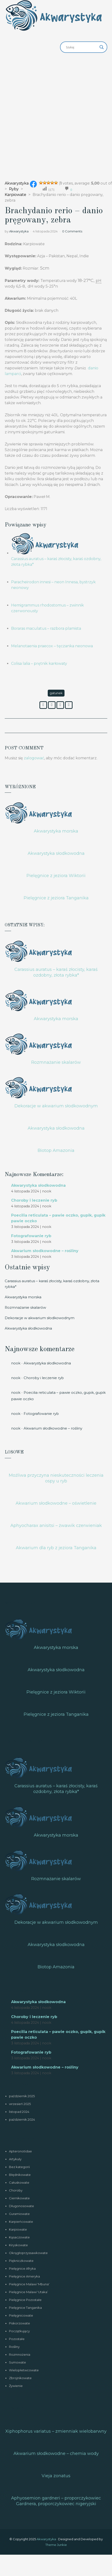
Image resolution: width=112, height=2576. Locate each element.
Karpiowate (15, 194)
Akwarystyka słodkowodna (56, 853)
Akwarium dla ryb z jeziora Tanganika (56, 1547)
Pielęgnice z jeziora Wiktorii (56, 875)
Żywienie (16, 2386)
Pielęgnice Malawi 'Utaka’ (28, 2292)
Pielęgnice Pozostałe (25, 2300)
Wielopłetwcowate (24, 2370)
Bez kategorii (19, 2167)
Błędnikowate (20, 2175)
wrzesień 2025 (20, 2104)
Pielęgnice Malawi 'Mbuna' (29, 2284)
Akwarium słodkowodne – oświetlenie (56, 1503)
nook (15, 1363)
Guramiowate (19, 2214)
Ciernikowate (19, 2198)
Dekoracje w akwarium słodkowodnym (56, 1106)
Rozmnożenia (19, 2354)
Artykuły (15, 2159)
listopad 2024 (19, 2112)
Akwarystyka (17, 183)
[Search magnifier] (101, 47)
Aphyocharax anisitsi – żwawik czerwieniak (56, 1525)
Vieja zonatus (56, 2475)
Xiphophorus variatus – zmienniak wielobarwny (56, 2431)
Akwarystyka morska (56, 831)
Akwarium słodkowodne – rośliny (44, 1251)
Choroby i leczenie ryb (34, 1200)
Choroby (15, 2190)
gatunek (56, 693)
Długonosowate (21, 2206)
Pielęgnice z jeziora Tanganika (56, 898)
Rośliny (14, 2347)
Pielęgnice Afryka (22, 2268)
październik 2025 (22, 2096)
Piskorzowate (19, 2323)
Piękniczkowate (21, 2261)
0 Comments (72, 231)
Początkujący (19, 2331)
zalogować (34, 758)
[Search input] (81, 47)
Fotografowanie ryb (31, 1236)
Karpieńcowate (21, 2221)
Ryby (14, 189)
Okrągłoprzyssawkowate (28, 2253)
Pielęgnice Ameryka (24, 2276)
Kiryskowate (18, 2245)
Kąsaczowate (19, 2237)
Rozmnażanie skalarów (56, 1062)
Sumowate (17, 2362)
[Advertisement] (54, 121)
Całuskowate (19, 2182)
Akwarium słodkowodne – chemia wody (56, 2453)
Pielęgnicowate (21, 2315)
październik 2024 (22, 2119)
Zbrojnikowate (20, 2378)
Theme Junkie (56, 2545)
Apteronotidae (20, 2151)
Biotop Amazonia (56, 1150)
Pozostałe (17, 2339)
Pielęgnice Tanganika (25, 2307)
